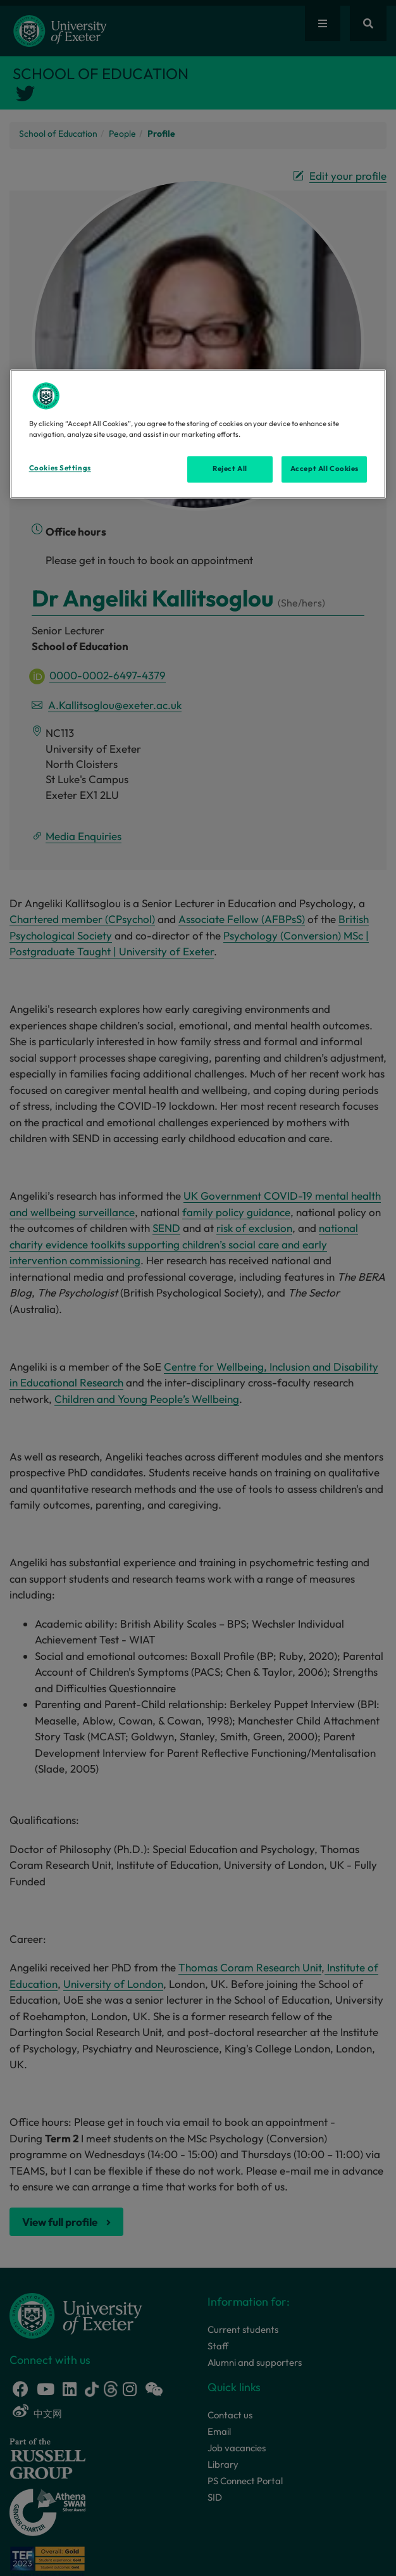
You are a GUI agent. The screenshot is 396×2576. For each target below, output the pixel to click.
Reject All (230, 469)
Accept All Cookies (324, 469)
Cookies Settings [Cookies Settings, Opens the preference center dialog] (60, 468)
